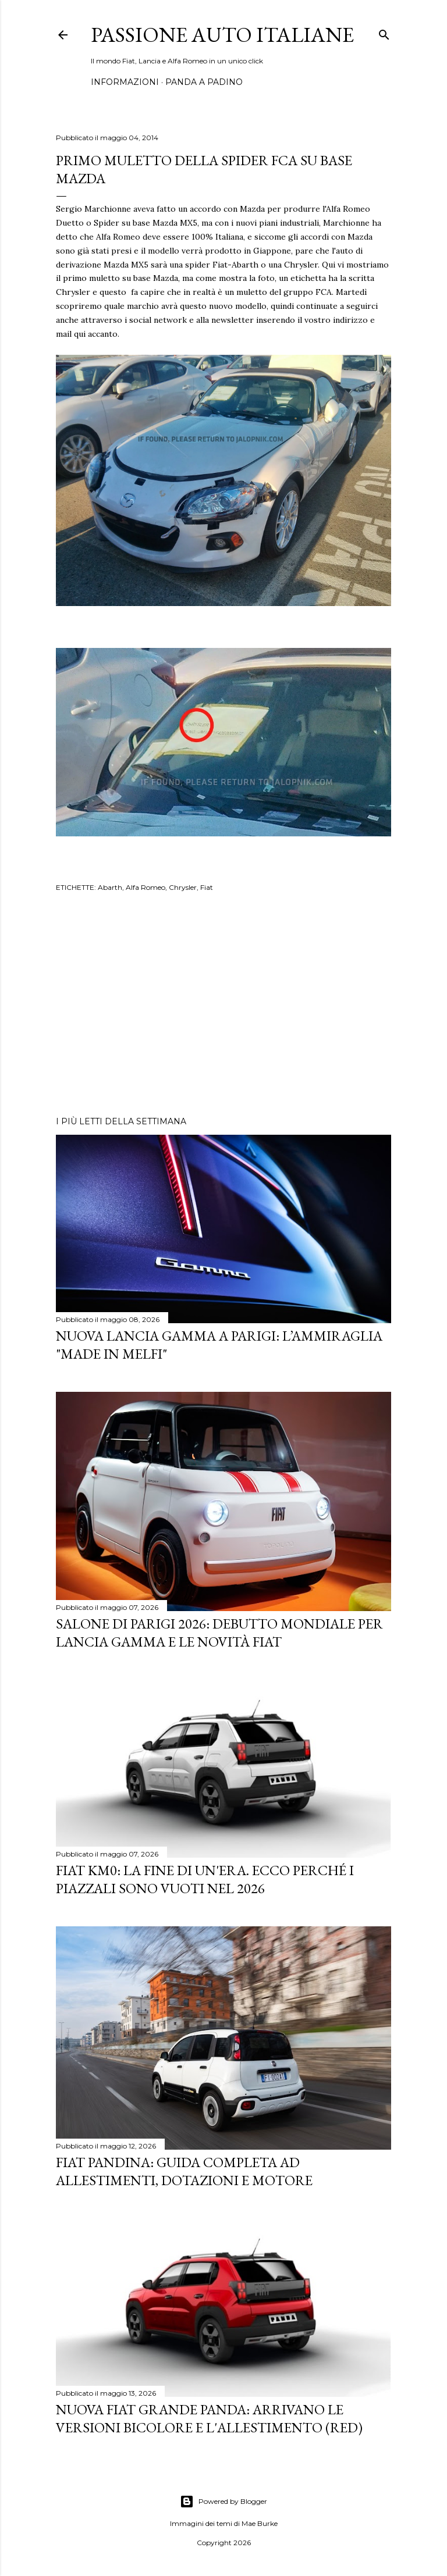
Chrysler (183, 887)
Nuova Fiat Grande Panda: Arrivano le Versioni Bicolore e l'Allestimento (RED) (209, 2418)
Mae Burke (260, 2523)
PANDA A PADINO (204, 82)
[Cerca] (384, 32)
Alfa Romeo (145, 887)
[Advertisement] (223, 1005)
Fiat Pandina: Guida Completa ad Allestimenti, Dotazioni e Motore (184, 2171)
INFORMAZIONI (125, 82)
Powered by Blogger (223, 2502)
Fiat (206, 887)
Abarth (110, 887)
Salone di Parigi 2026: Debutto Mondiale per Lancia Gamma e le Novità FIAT (219, 1633)
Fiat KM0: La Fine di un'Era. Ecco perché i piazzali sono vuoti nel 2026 (205, 1879)
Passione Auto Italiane (222, 34)
